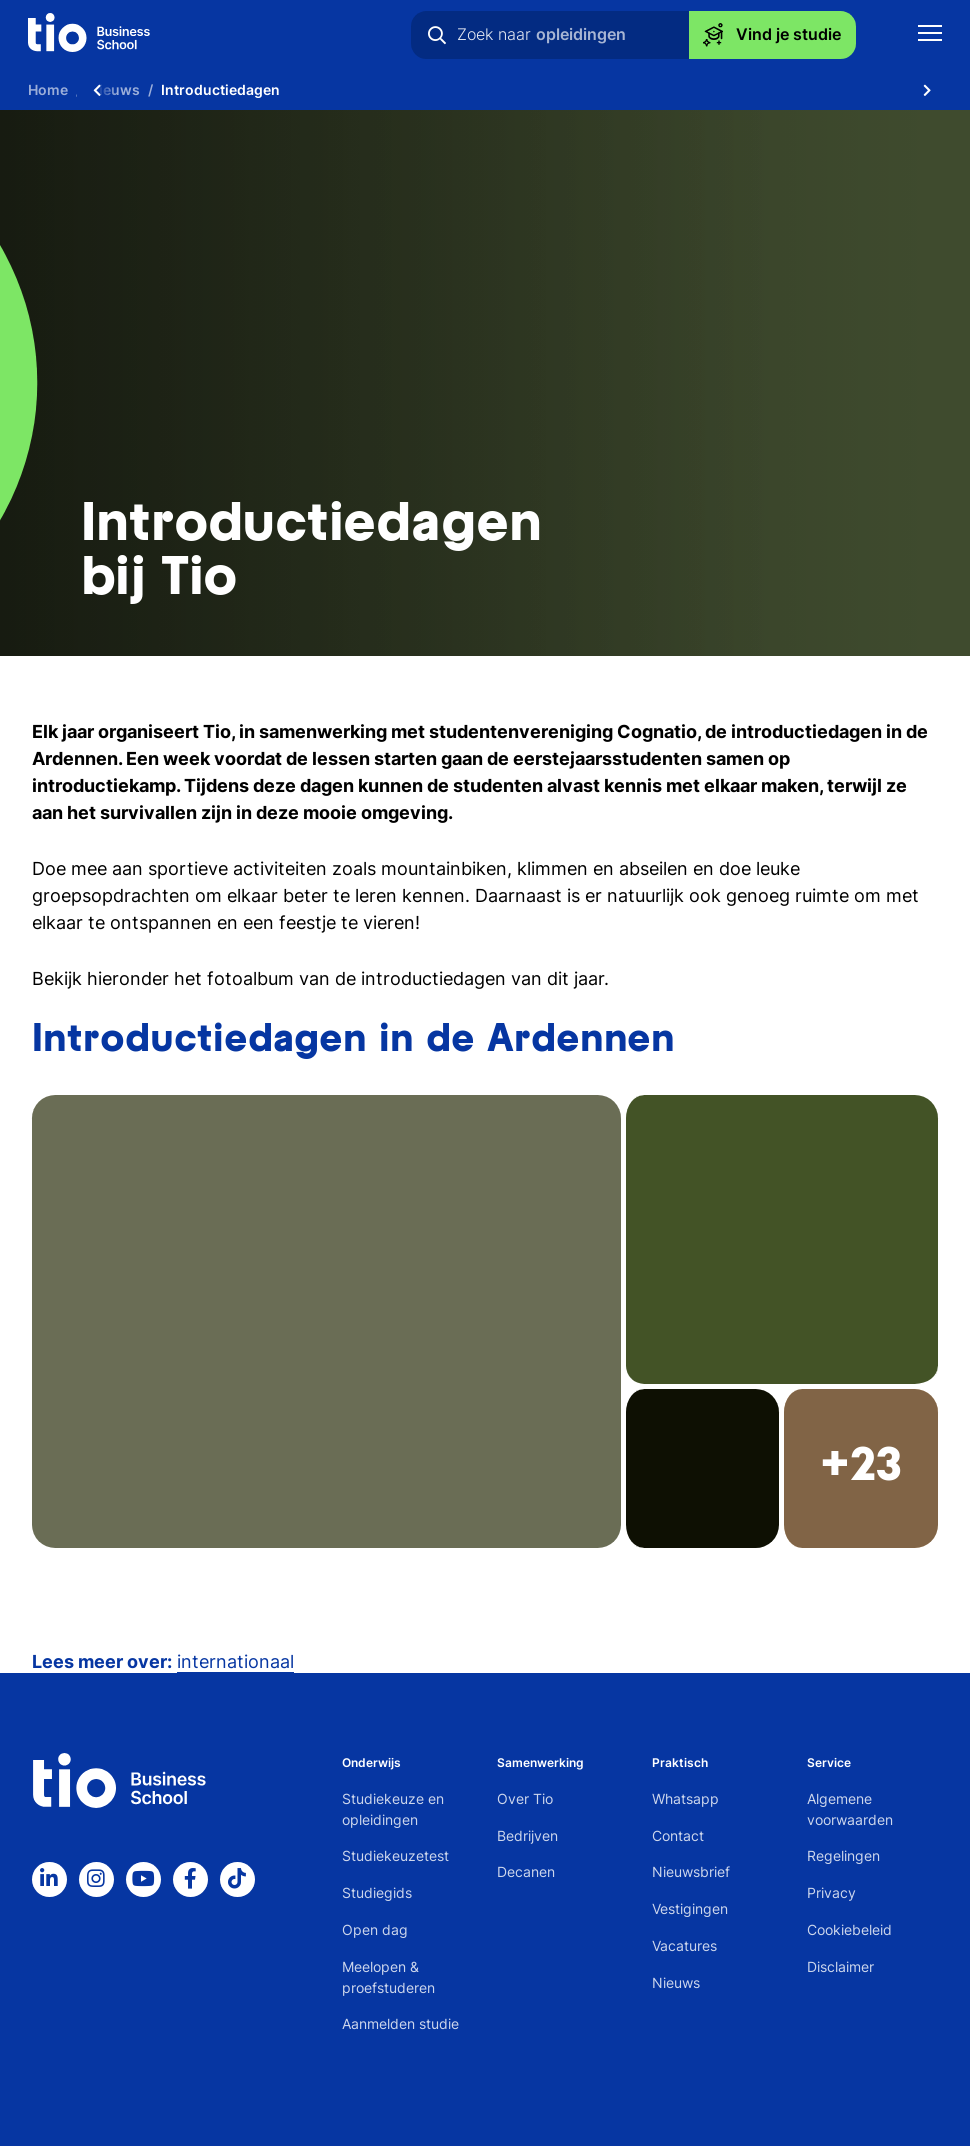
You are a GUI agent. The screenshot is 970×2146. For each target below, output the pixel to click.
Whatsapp (685, 1798)
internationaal (235, 1661)
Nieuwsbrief (691, 1871)
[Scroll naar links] (97, 90)
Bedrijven (527, 1835)
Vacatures (684, 1945)
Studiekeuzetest (395, 1855)
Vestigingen (690, 1908)
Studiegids (377, 1892)
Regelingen (843, 1855)
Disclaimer (840, 1966)
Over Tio (525, 1798)
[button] (485, 1321)
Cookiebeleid (849, 1929)
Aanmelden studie (400, 2023)
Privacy (831, 1892)
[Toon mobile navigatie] (930, 35)
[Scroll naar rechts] (927, 90)
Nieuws (676, 1982)
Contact (678, 1835)
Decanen (526, 1871)
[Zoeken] (437, 35)
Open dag (375, 1929)
